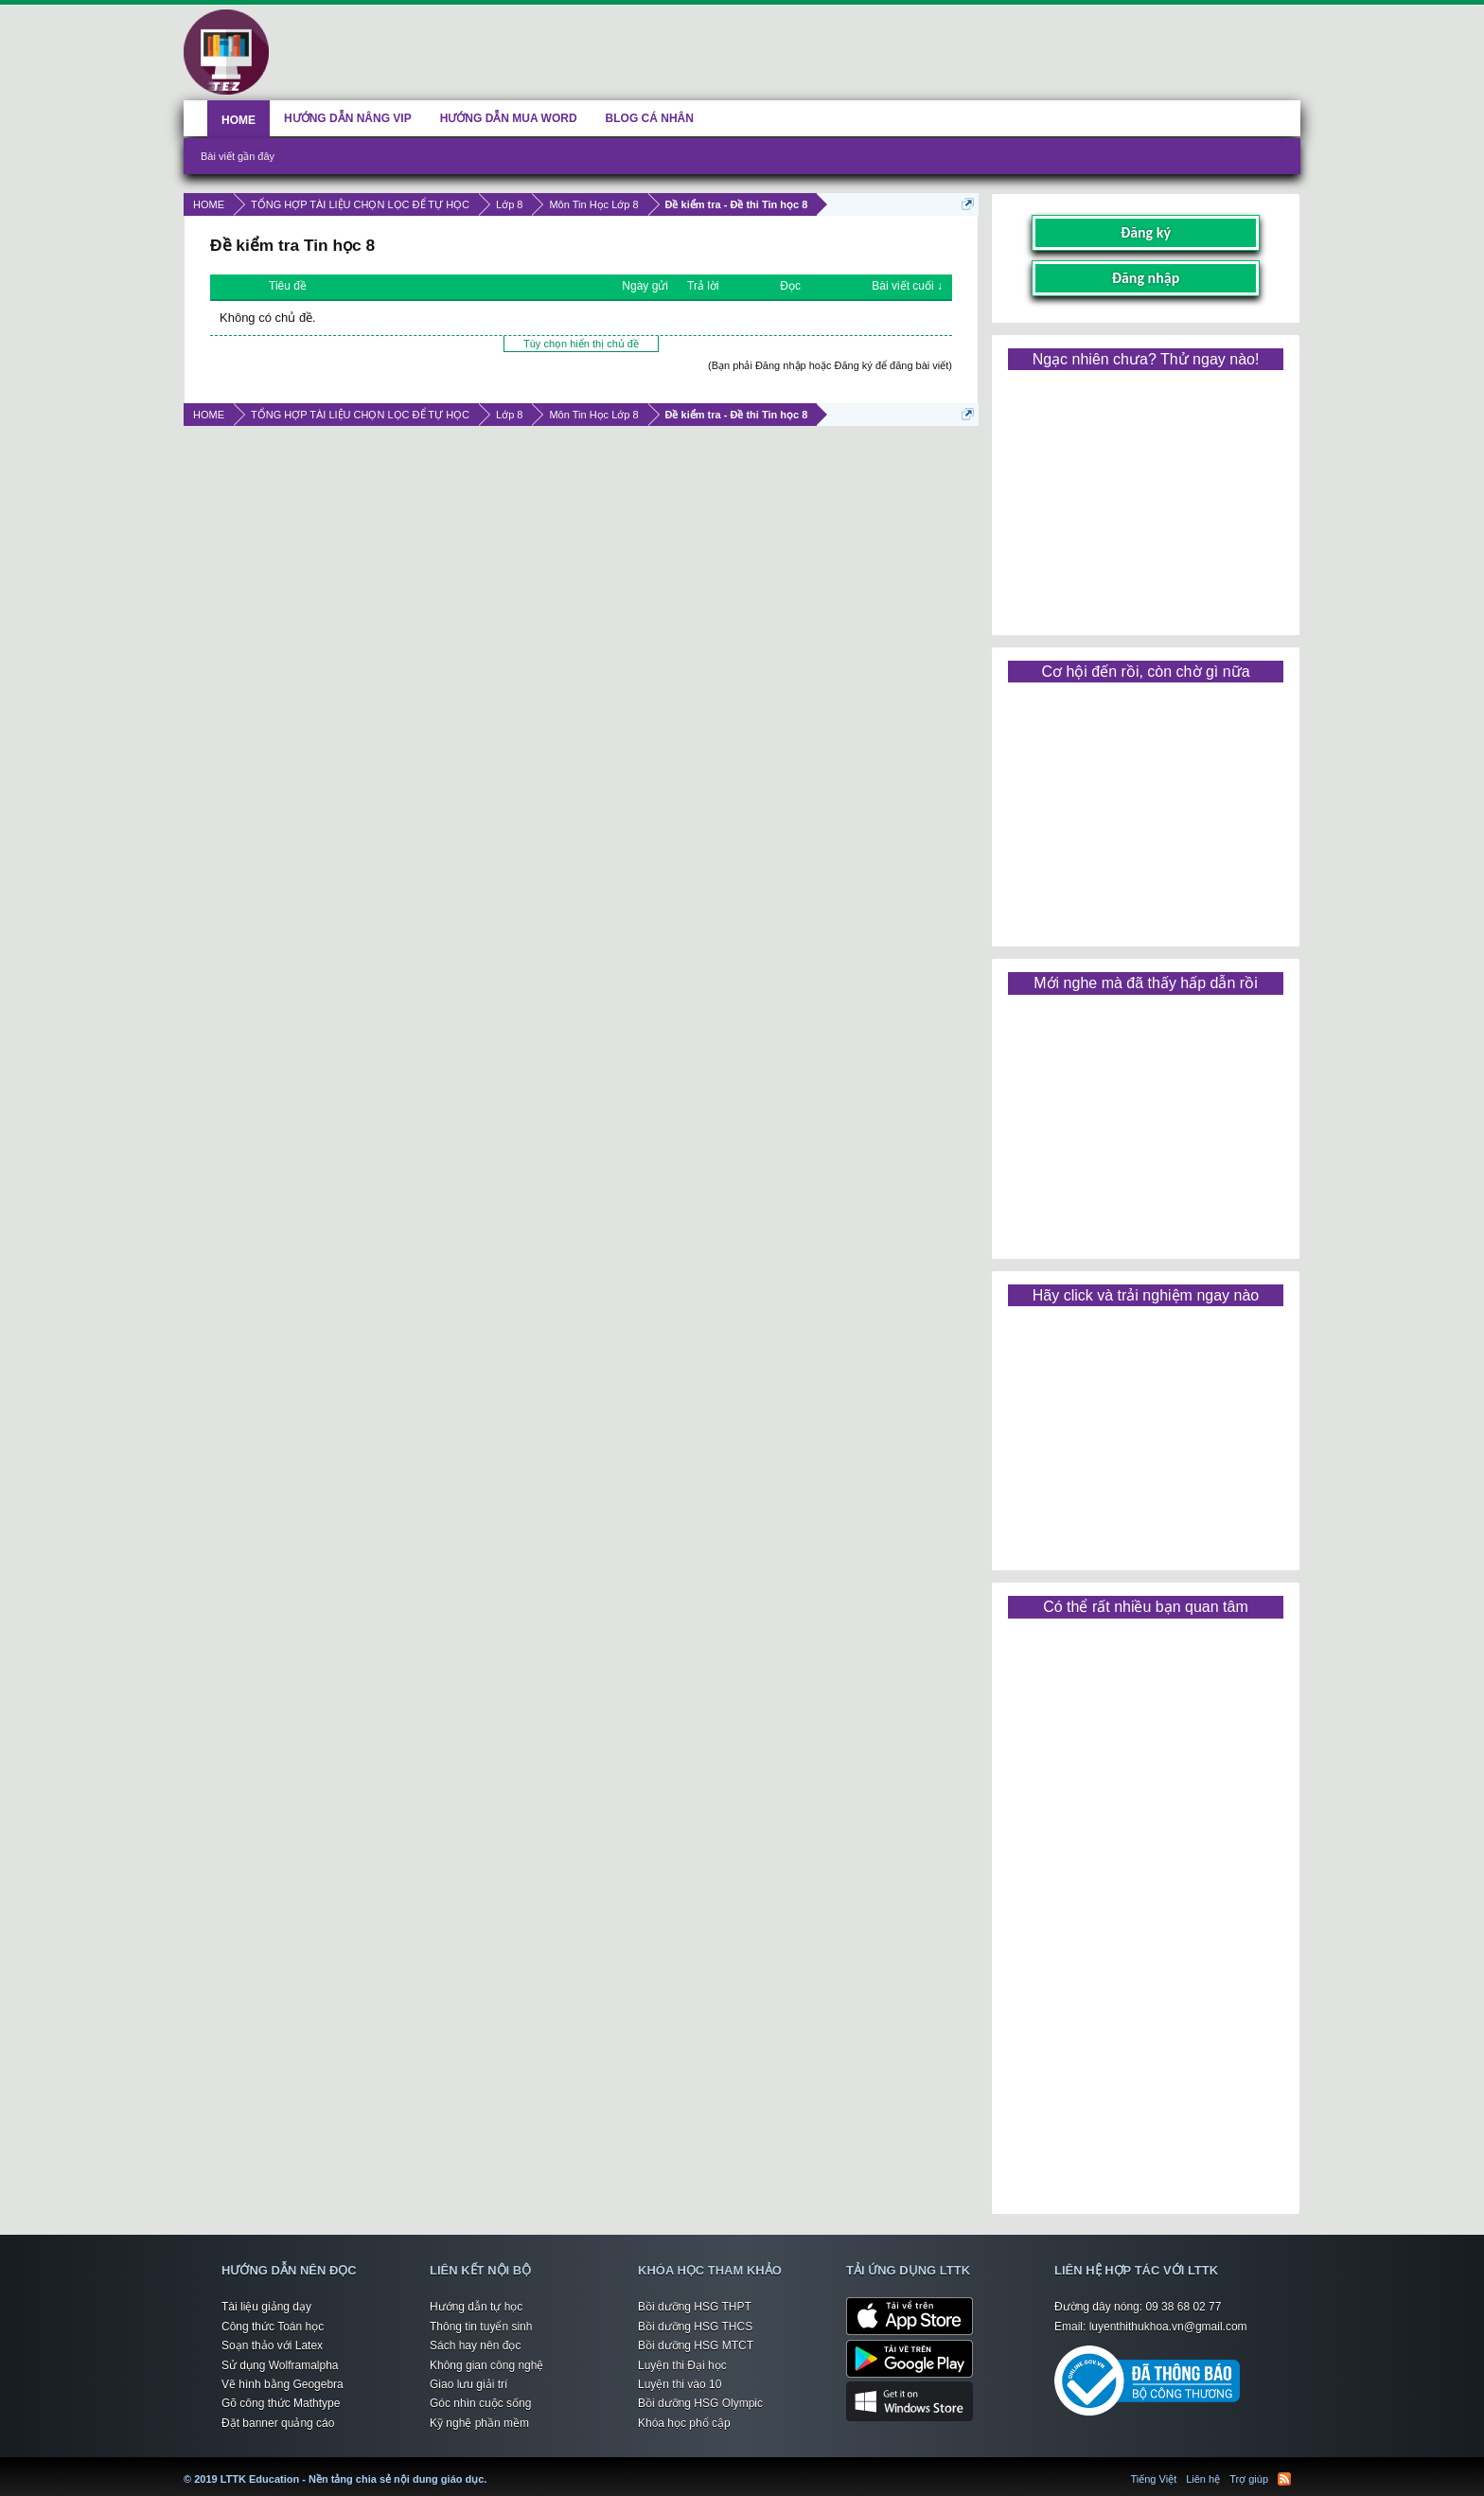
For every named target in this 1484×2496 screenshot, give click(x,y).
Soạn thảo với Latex (272, 2345)
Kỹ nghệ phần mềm (479, 2423)
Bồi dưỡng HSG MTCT (695, 2345)
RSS (1284, 2479)
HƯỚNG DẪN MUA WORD (508, 118)
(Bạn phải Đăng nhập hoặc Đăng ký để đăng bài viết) (830, 365)
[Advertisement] (1145, 496)
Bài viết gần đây (237, 156)
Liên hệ (1203, 2479)
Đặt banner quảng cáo (277, 2423)
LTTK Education (491, 2467)
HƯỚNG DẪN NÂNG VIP (348, 118)
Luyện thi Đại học (682, 2365)
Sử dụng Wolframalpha (280, 2365)
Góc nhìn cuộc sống (480, 2403)
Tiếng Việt (1154, 2479)
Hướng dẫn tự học (476, 2306)
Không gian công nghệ (486, 2365)
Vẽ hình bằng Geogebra (282, 2384)
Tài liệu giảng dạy (266, 2306)
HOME (238, 120)
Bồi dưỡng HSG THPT (694, 2306)
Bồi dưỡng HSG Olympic (700, 2403)
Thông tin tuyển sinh (481, 2326)
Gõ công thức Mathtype (280, 2403)
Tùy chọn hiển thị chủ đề (581, 343)
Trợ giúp (1248, 2479)
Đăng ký (1146, 232)
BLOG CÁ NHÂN (650, 118)
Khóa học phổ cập (684, 2423)
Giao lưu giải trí (468, 2384)
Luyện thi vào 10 (679, 2384)
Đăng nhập (1146, 278)
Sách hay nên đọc (475, 2345)
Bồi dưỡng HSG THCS (695, 2326)
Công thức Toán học (272, 2326)
